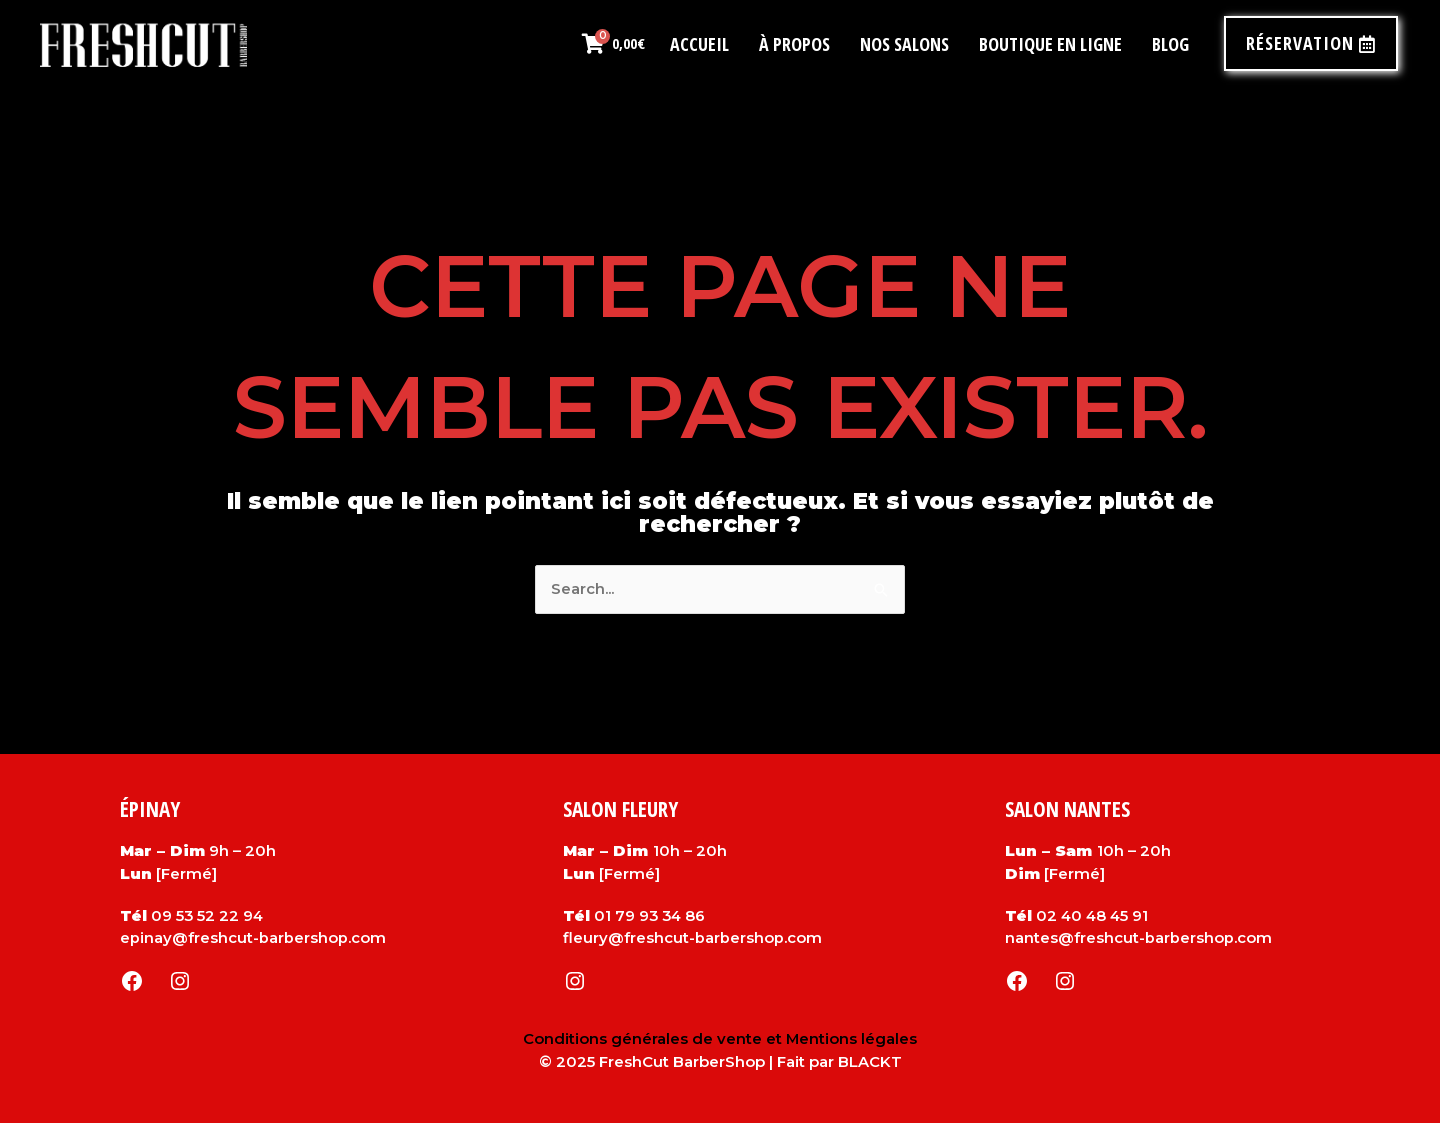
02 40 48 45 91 (1093, 915)
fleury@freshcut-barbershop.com (692, 937)
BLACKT (870, 1061)
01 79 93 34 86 (651, 915)
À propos (794, 44)
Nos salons (904, 44)
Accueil (699, 44)
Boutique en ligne (1050, 44)
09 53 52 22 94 (208, 915)
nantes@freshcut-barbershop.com (1138, 937)
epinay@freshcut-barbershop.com (253, 937)
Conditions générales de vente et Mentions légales (720, 1038)
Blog (1170, 44)
